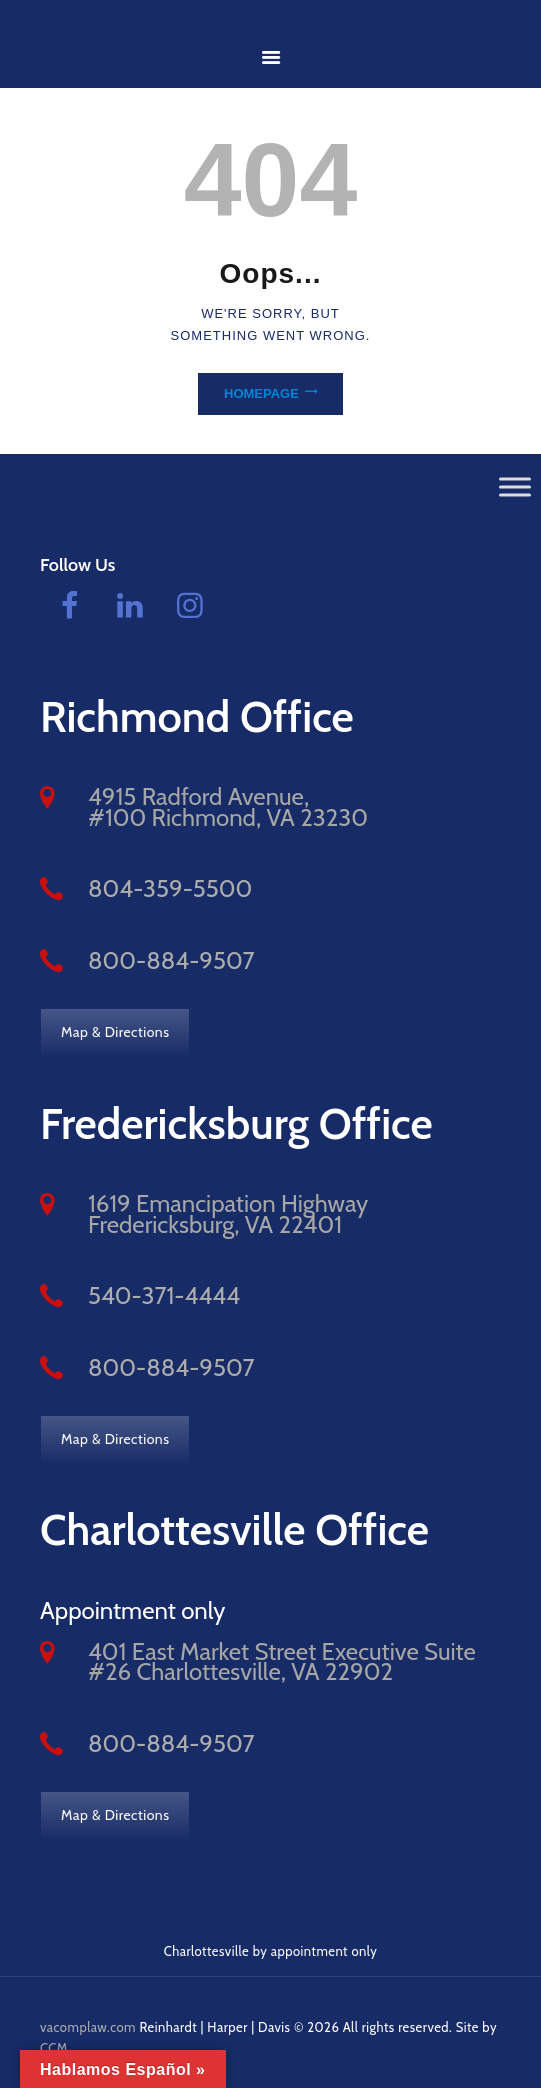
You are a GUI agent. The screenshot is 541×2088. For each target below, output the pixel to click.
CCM (54, 2048)
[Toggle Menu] (515, 486)
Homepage (261, 393)
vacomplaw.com (88, 2027)
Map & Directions (115, 1032)
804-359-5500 (170, 888)
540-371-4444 (164, 1295)
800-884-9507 (171, 960)
